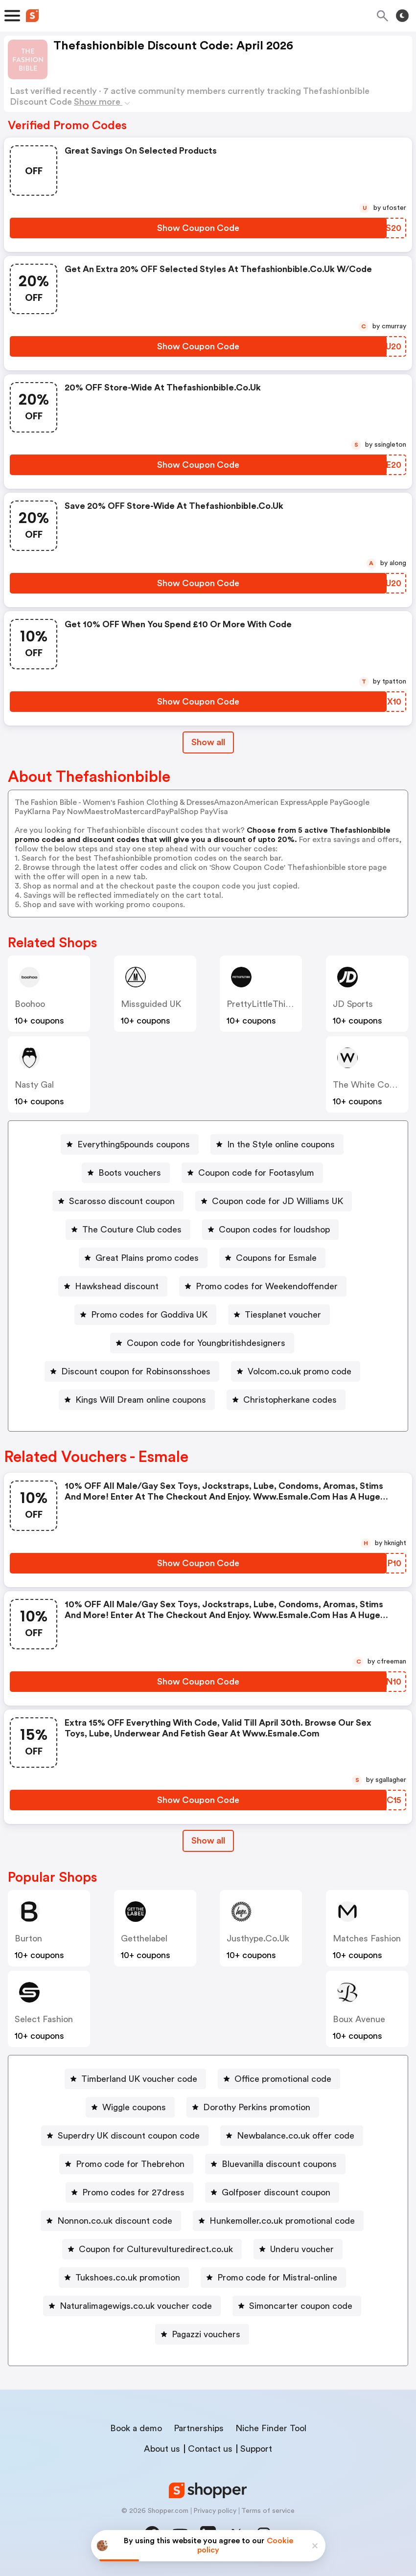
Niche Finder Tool (270, 2428)
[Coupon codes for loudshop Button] (270, 1229)
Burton (28, 1938)
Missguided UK (151, 1004)
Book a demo (136, 2428)
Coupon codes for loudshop (274, 1229)
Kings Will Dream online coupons (140, 1399)
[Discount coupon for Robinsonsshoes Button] (132, 1371)
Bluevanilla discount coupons (279, 2164)
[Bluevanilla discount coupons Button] (275, 2164)
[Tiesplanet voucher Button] (279, 1314)
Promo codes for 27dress (133, 2192)
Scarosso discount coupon (122, 1201)
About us (162, 2448)
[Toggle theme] (402, 16)
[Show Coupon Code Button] (198, 228)
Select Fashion (44, 2019)
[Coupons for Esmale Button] (272, 1258)
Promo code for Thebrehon (130, 2164)
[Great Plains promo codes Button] (143, 1258)
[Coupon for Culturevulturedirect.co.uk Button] (152, 2249)
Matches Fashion (367, 1938)
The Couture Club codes (132, 1229)
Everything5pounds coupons (133, 1144)
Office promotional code (282, 2078)
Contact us (210, 2448)
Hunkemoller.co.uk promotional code (282, 2220)
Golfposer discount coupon (276, 2192)
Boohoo (30, 1004)
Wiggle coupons (134, 2107)
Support (256, 2448)
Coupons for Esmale (276, 1258)
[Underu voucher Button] (298, 2249)
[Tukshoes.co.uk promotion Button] (124, 2277)
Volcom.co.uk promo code (299, 1371)
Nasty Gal (34, 1084)
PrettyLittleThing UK (268, 1004)
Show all (208, 1840)
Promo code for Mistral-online (277, 2277)
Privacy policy (214, 2511)
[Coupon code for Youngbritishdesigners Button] (202, 1343)
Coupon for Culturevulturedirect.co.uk (156, 2249)
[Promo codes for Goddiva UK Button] (145, 1314)
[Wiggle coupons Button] (130, 2107)
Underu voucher (302, 2249)
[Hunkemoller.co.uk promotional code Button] (278, 2221)
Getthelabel (144, 1938)
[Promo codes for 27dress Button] (129, 2192)
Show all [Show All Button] (208, 742)
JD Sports (353, 1004)
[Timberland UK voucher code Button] (135, 2079)
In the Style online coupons (281, 1144)
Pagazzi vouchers (206, 2334)
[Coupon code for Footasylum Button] (252, 1173)
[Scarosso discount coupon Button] (118, 1201)
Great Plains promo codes (147, 1258)
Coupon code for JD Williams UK (277, 1201)
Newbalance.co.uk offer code (295, 2135)
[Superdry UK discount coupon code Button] (124, 2135)
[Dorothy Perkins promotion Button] (252, 2107)
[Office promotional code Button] (279, 2079)
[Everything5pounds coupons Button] (130, 1144)
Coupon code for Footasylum (256, 1172)
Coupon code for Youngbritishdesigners (206, 1343)
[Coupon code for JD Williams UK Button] (273, 1201)
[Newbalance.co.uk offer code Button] (291, 2135)
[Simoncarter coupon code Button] (296, 2306)
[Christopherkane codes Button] (286, 1400)
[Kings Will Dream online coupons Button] (137, 1400)
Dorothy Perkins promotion (256, 2107)
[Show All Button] (208, 1841)
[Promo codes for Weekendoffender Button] (263, 1286)
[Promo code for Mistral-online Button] (273, 2277)
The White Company (374, 1084)
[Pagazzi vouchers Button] (202, 2334)
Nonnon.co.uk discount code (114, 2220)
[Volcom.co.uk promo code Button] (295, 1371)
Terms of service (268, 2511)
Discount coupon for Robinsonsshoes (135, 1371)
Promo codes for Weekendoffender (267, 1286)
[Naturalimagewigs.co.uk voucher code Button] (132, 2306)
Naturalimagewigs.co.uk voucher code (136, 2306)
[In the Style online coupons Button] (277, 1144)
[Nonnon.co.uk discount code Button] (111, 2221)
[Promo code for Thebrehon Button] (126, 2164)
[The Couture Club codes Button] (128, 1229)
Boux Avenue (359, 2019)
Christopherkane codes (290, 1399)
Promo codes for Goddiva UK (149, 1314)
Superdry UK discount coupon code (129, 2135)
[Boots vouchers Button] (126, 1173)
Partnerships (199, 2428)
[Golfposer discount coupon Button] (272, 2192)
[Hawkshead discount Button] (112, 1286)
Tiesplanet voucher (283, 1314)
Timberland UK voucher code (139, 2078)
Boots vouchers (129, 1172)
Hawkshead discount (117, 1286)
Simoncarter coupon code (300, 2306)
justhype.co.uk (258, 1938)
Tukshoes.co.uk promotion (127, 2277)
